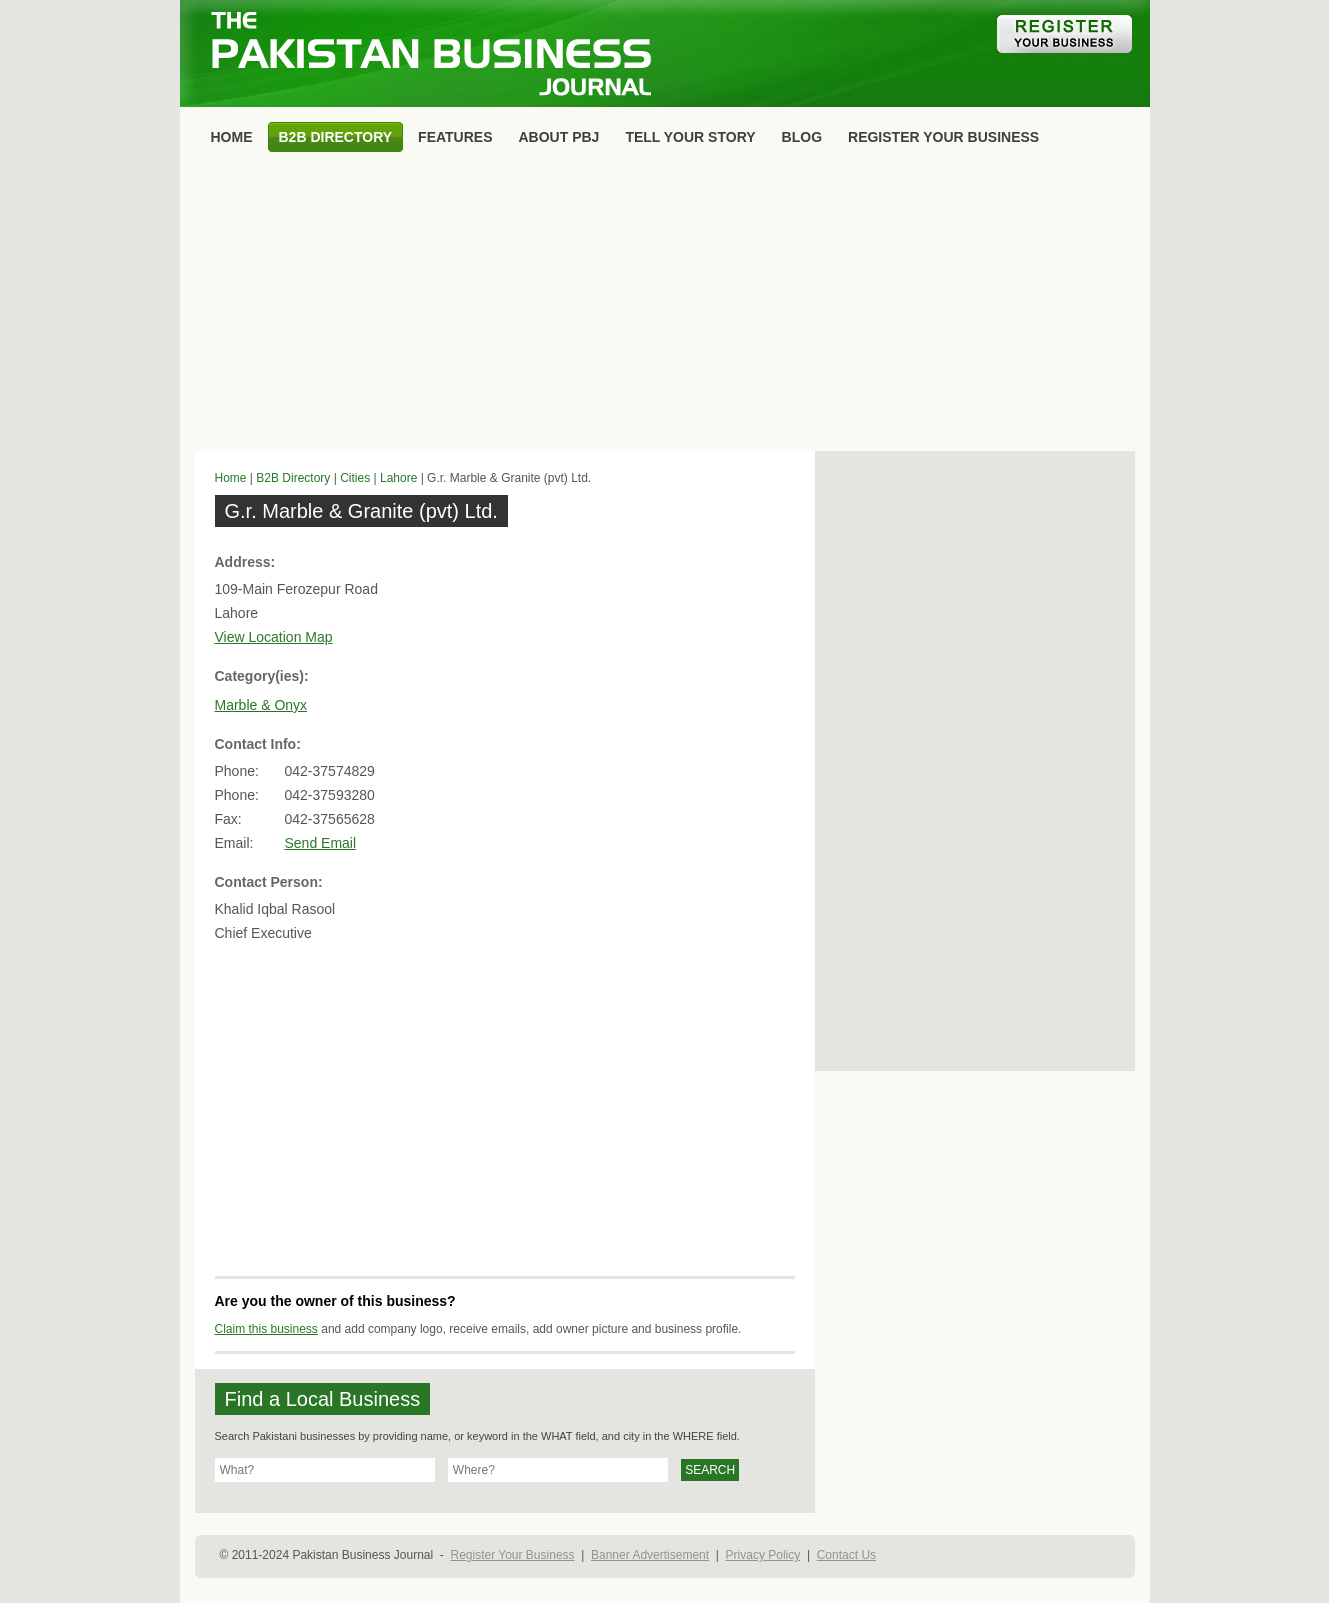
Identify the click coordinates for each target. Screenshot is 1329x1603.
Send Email (321, 843)
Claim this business (266, 1329)
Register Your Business (512, 1555)
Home (231, 478)
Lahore (398, 478)
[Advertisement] (665, 306)
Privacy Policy (763, 1555)
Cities (355, 478)
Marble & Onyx (261, 705)
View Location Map (274, 637)
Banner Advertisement (650, 1555)
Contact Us (846, 1555)
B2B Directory (293, 478)
